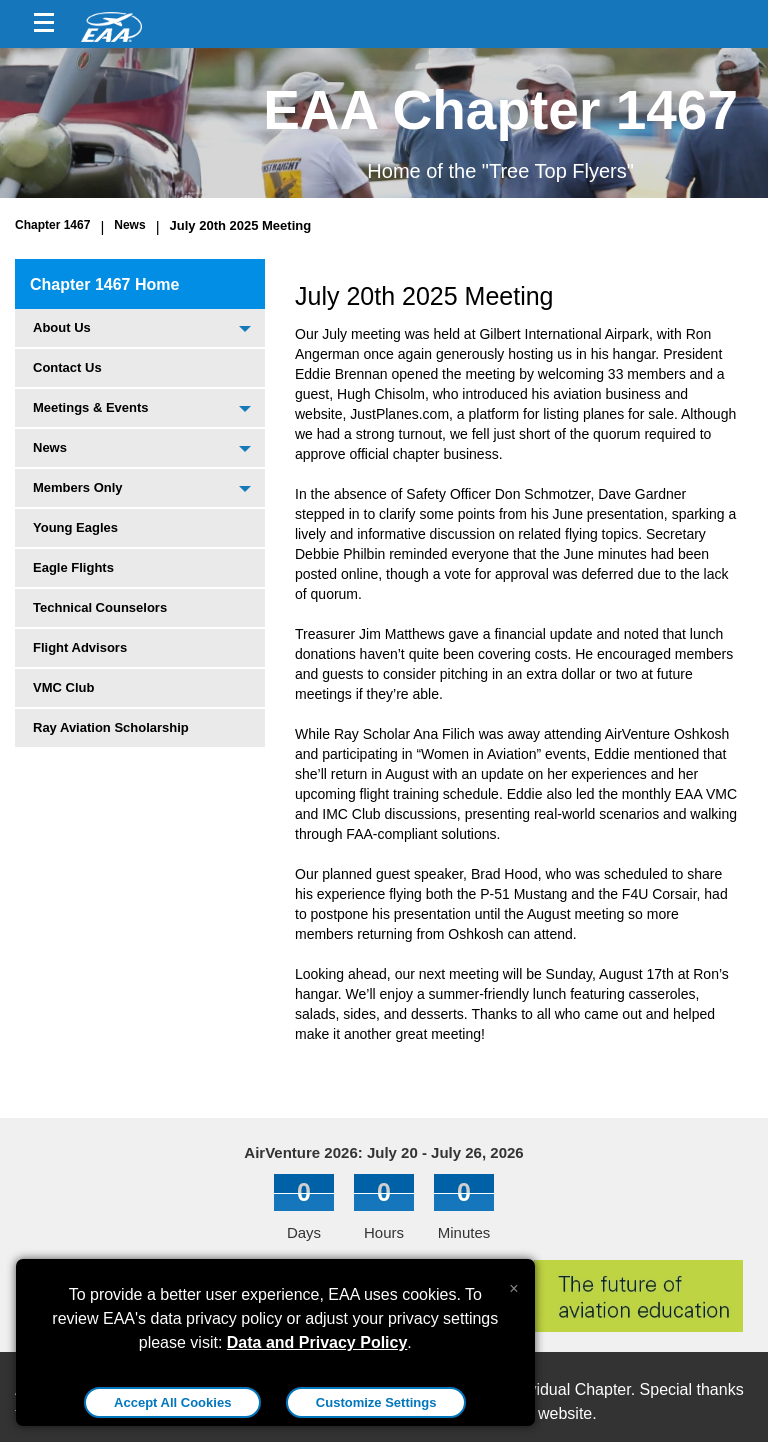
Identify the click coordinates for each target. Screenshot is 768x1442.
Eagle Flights (73, 567)
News (129, 225)
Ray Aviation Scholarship (111, 727)
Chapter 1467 (52, 225)
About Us (62, 327)
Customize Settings (376, 1402)
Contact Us (67, 367)
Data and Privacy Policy (317, 1342)
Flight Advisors (80, 647)
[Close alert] (513, 1284)
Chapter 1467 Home (104, 284)
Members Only (78, 487)
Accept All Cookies (172, 1402)
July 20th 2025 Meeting (241, 225)
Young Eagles (75, 527)
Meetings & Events (91, 407)
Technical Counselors (100, 607)
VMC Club (63, 687)
